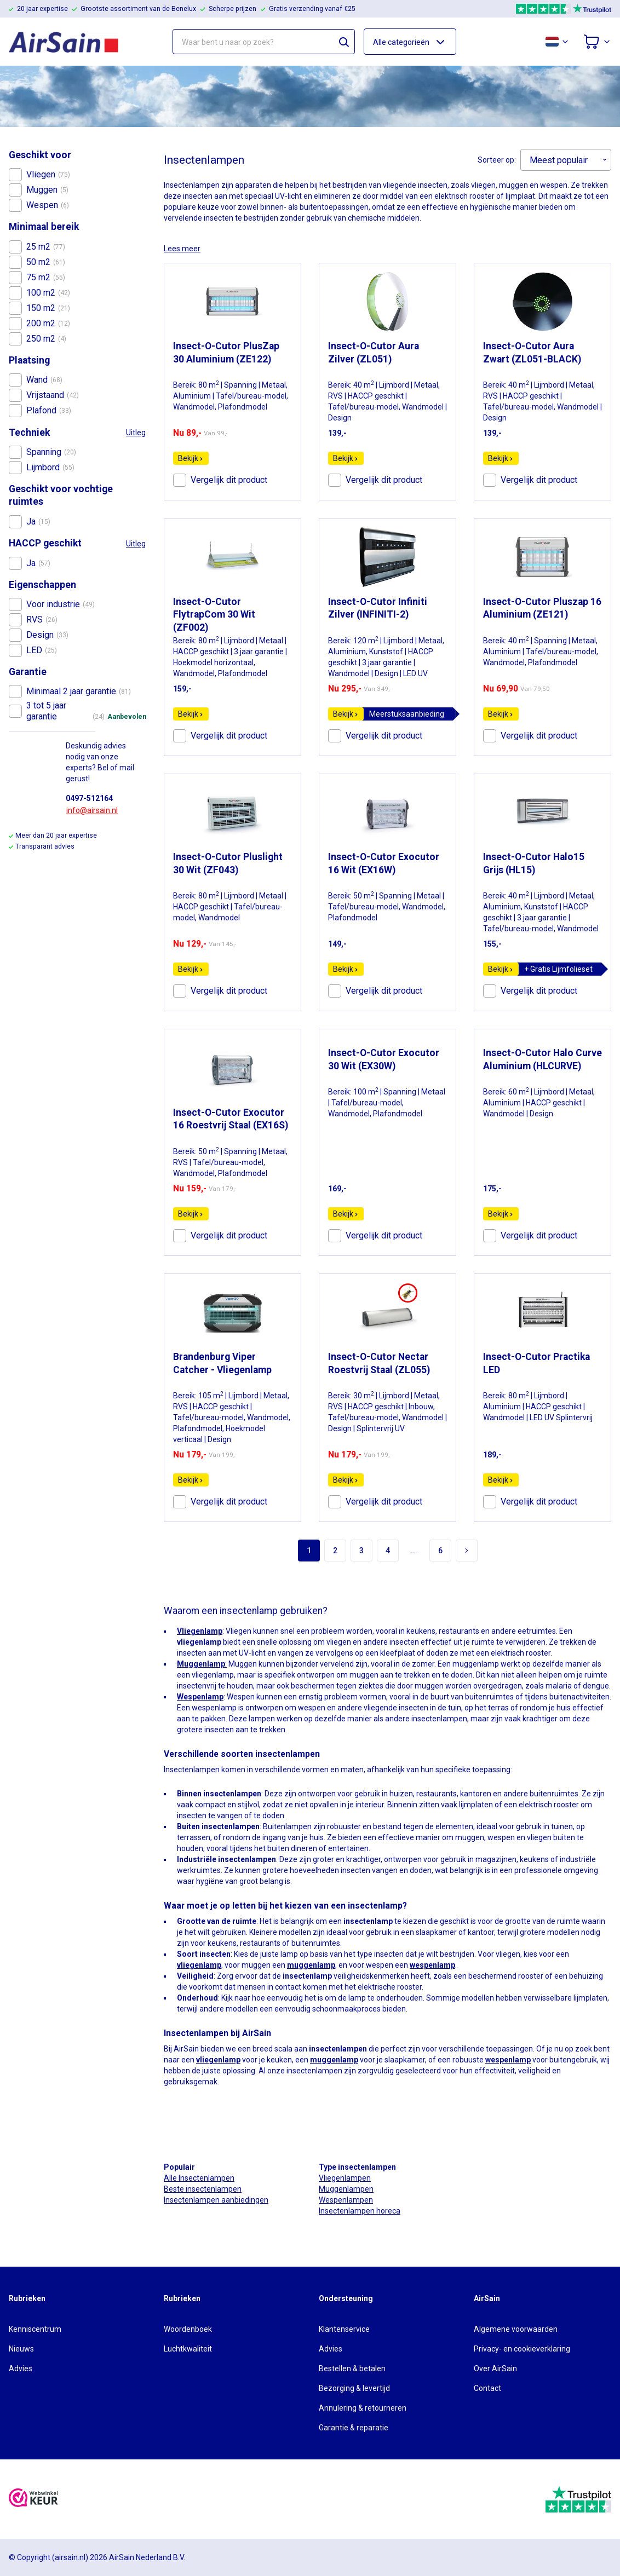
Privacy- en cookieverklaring (522, 2348)
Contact (487, 2388)
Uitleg (136, 432)
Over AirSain (495, 2368)
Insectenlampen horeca (359, 2210)
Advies (20, 2368)
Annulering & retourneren (362, 2408)
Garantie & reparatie (353, 2427)
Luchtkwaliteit (188, 2348)
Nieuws (21, 2348)
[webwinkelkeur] (33, 2499)
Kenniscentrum (35, 2329)
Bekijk (191, 458)
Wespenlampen (346, 2199)
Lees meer (182, 248)
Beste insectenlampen (203, 2189)
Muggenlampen (346, 2189)
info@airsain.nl (92, 810)
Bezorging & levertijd (354, 2388)
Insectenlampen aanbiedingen (216, 2199)
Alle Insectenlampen (199, 2178)
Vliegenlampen (345, 2178)
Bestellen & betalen (352, 2368)
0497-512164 (89, 798)
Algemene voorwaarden (516, 2329)
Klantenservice (344, 2329)
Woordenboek (188, 2329)
